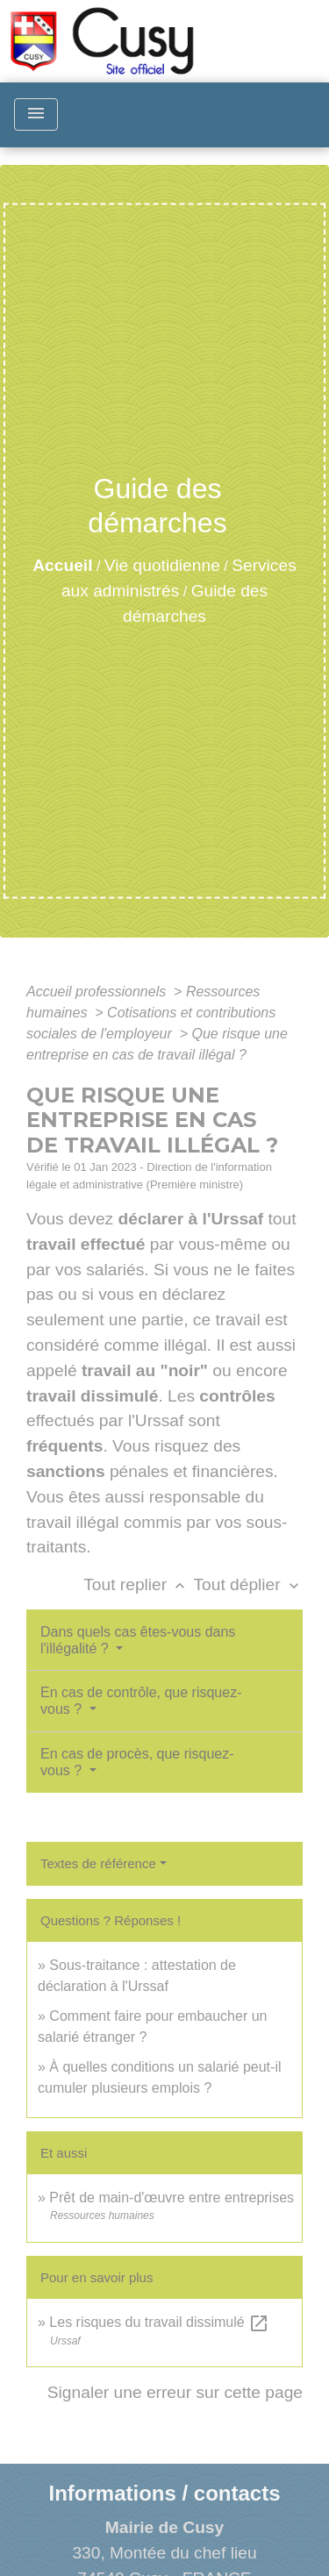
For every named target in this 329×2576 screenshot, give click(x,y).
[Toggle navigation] (36, 114)
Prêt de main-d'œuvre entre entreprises (171, 2197)
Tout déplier (248, 1584)
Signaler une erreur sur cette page (175, 2392)
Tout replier (138, 1584)
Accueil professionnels (98, 991)
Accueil (62, 565)
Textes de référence (98, 1863)
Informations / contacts (164, 2493)
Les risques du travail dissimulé (159, 2322)
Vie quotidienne (162, 565)
